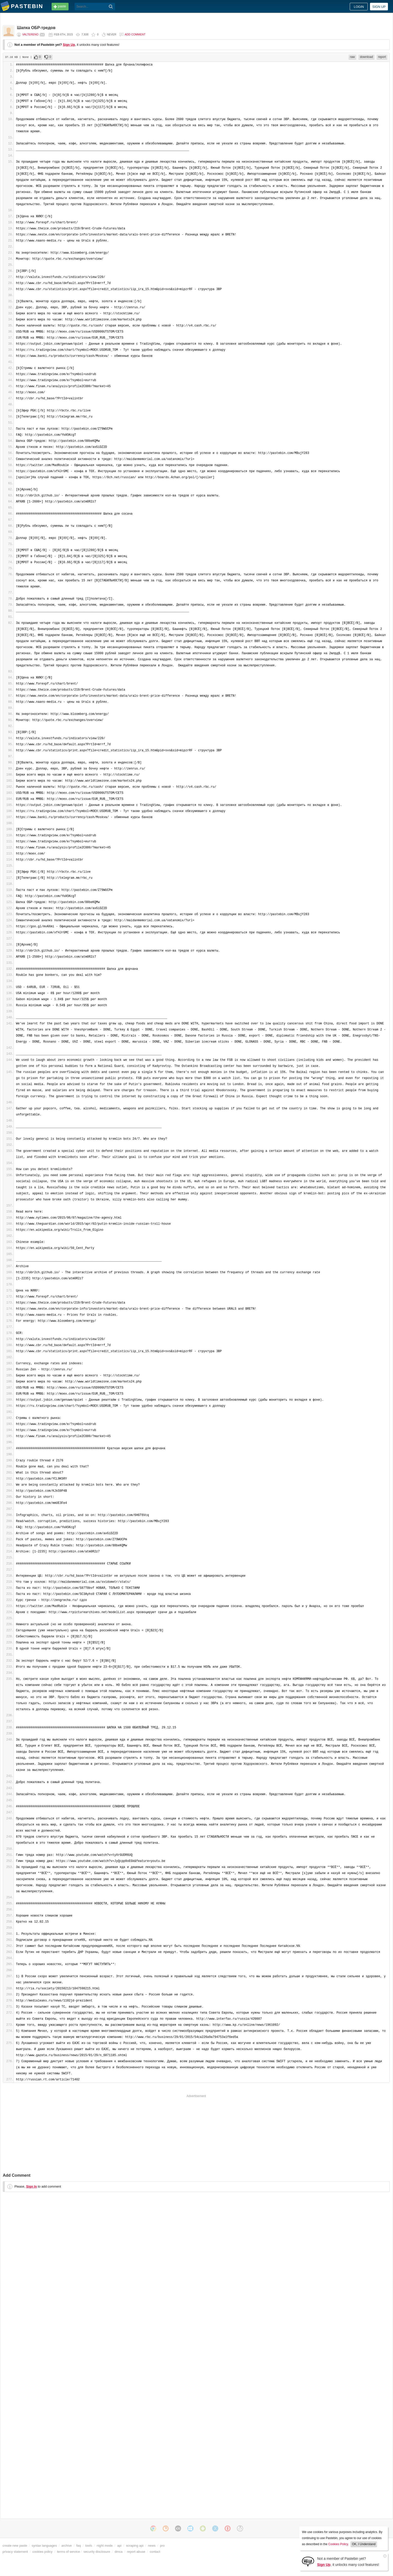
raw (352, 57)
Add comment (135, 34)
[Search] (111, 6)
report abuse (136, 2551)
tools (88, 2545)
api (119, 2545)
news (152, 2545)
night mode (105, 2545)
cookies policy (42, 2551)
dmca (118, 2551)
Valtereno (30, 34)
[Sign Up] (308, 2561)
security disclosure (96, 2551)
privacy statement (15, 2551)
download (366, 57)
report (382, 57)
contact (155, 2551)
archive (66, 2545)
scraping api (134, 2545)
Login (359, 7)
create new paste (15, 2545)
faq (78, 2545)
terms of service (68, 2551)
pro (162, 2545)
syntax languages (44, 2545)
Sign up (379, 7)
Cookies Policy (338, 2544)
